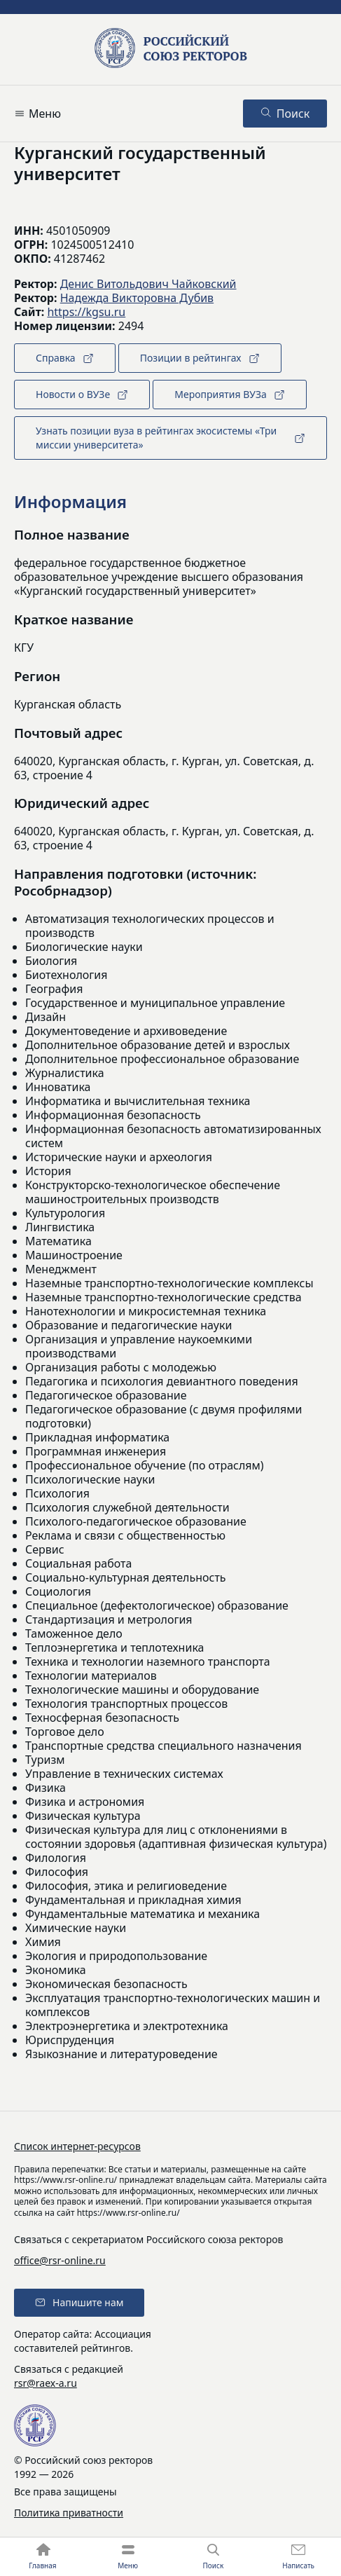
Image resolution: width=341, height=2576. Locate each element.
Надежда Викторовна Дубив (137, 298)
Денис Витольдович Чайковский (148, 284)
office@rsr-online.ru (60, 2260)
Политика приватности (68, 2512)
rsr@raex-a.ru (45, 2383)
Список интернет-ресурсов (77, 2146)
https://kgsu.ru (86, 312)
